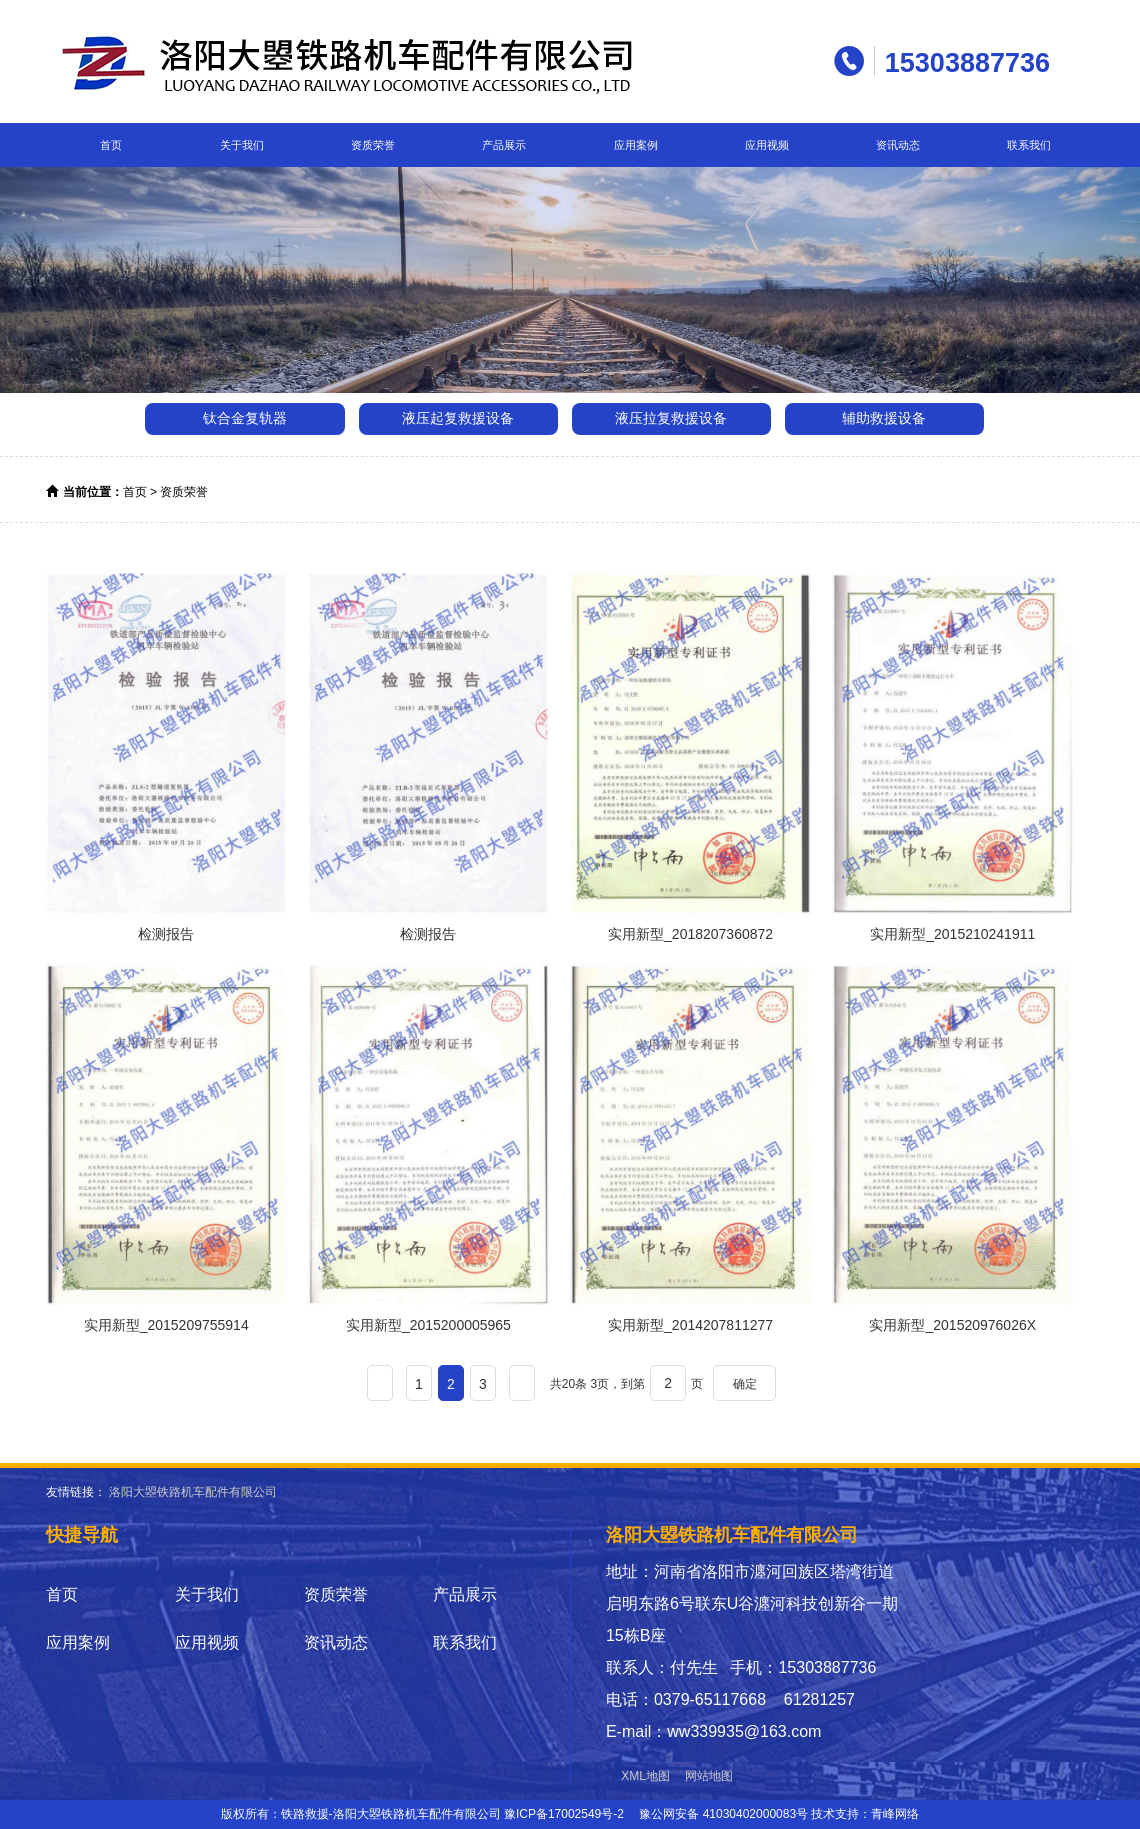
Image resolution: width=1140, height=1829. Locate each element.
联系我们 (1029, 145)
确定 (745, 1384)
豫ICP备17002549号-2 (564, 1814)
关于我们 (242, 145)
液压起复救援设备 (458, 418)
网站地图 (709, 1776)
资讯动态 (898, 145)
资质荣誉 (373, 145)
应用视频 (767, 145)
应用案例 (636, 145)
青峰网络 (895, 1814)
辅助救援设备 (884, 418)
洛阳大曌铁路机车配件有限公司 (193, 1492)
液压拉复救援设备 (671, 418)
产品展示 (504, 145)
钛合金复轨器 (245, 418)
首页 (111, 145)
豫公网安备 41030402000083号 (723, 1814)
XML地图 (645, 1776)
